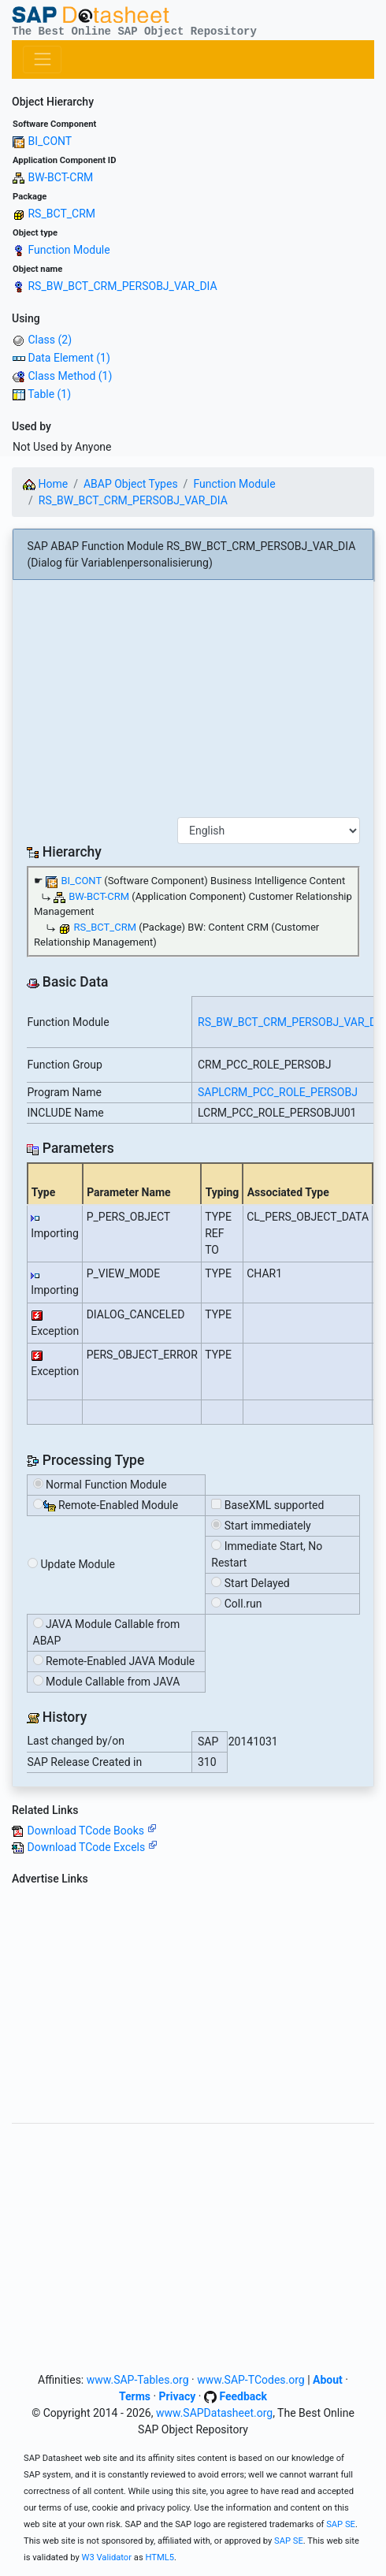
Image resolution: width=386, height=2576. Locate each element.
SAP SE (340, 2524)
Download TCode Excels (92, 1847)
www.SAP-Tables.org (138, 2379)
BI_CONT (50, 141)
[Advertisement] (193, 704)
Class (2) (50, 339)
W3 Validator (107, 2557)
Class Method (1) (70, 376)
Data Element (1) (68, 357)
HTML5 (159, 2557)
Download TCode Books (91, 1830)
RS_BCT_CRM (61, 213)
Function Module (68, 249)
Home (45, 484)
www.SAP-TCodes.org (251, 2379)
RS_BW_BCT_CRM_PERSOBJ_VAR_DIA (122, 286)
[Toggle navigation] (42, 59)
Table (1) (49, 394)
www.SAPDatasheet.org (214, 2413)
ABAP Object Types (131, 484)
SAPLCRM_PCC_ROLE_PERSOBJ (278, 1092)
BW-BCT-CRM (60, 177)
